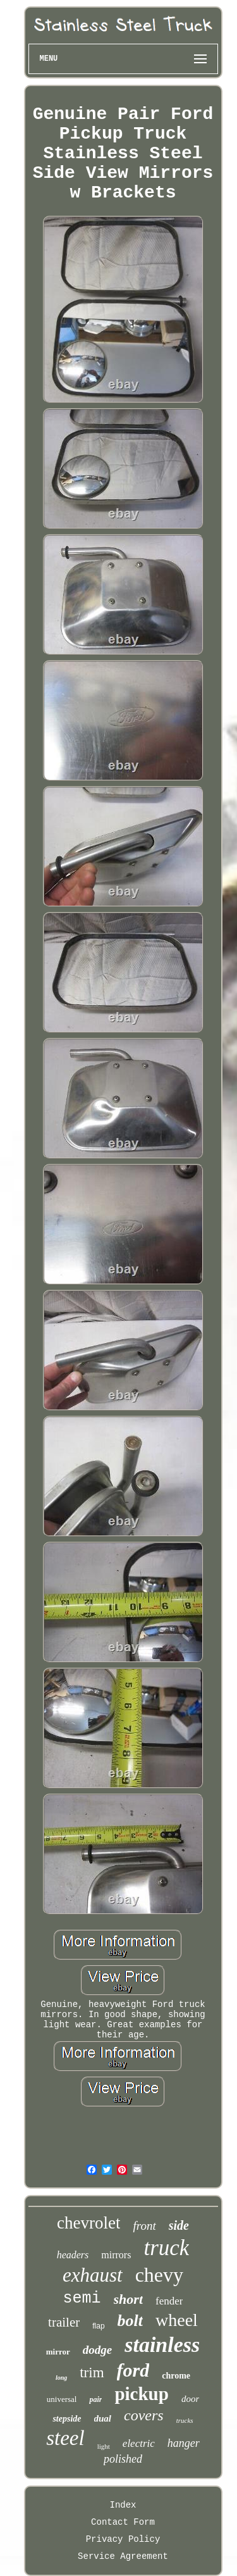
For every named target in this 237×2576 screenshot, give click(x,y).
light (103, 2446)
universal (62, 2399)
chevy (159, 2274)
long (61, 2377)
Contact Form (123, 2522)
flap (98, 2326)
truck (166, 2247)
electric (139, 2443)
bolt (130, 2320)
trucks (184, 2420)
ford (133, 2370)
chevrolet (88, 2222)
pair (95, 2399)
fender (169, 2301)
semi (82, 2298)
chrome (176, 2375)
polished (123, 2459)
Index (122, 2505)
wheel (176, 2320)
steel (65, 2438)
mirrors (116, 2254)
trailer (64, 2322)
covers (144, 2415)
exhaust (93, 2275)
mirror (58, 2351)
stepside (66, 2418)
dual (103, 2418)
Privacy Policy (123, 2539)
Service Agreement (123, 2556)
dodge (97, 2349)
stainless (162, 2344)
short (128, 2299)
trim (92, 2372)
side (179, 2225)
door (190, 2399)
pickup (141, 2394)
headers (73, 2254)
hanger (183, 2443)
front (144, 2225)
